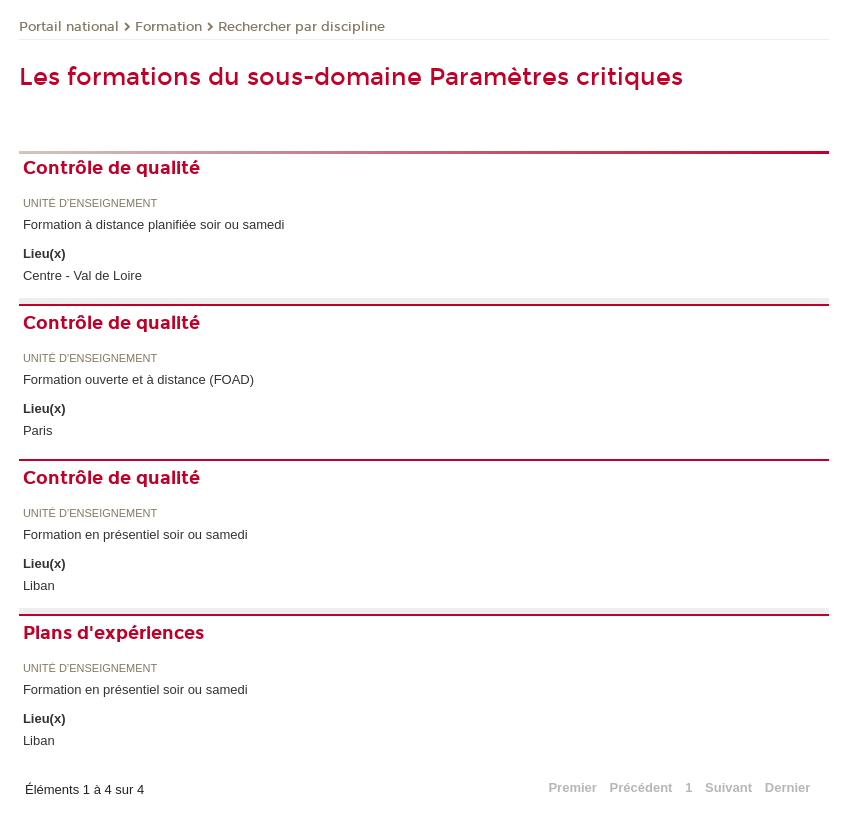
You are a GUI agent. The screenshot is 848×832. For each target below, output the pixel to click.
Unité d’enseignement (90, 203)
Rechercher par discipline (301, 27)
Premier (572, 787)
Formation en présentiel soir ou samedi (135, 534)
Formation (168, 27)
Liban (39, 585)
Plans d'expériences (113, 633)
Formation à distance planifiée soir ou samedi (154, 224)
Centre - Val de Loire (82, 275)
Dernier (788, 787)
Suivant (728, 787)
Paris (38, 430)
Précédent (641, 787)
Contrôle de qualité (111, 168)
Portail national (69, 27)
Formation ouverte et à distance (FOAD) (138, 379)
